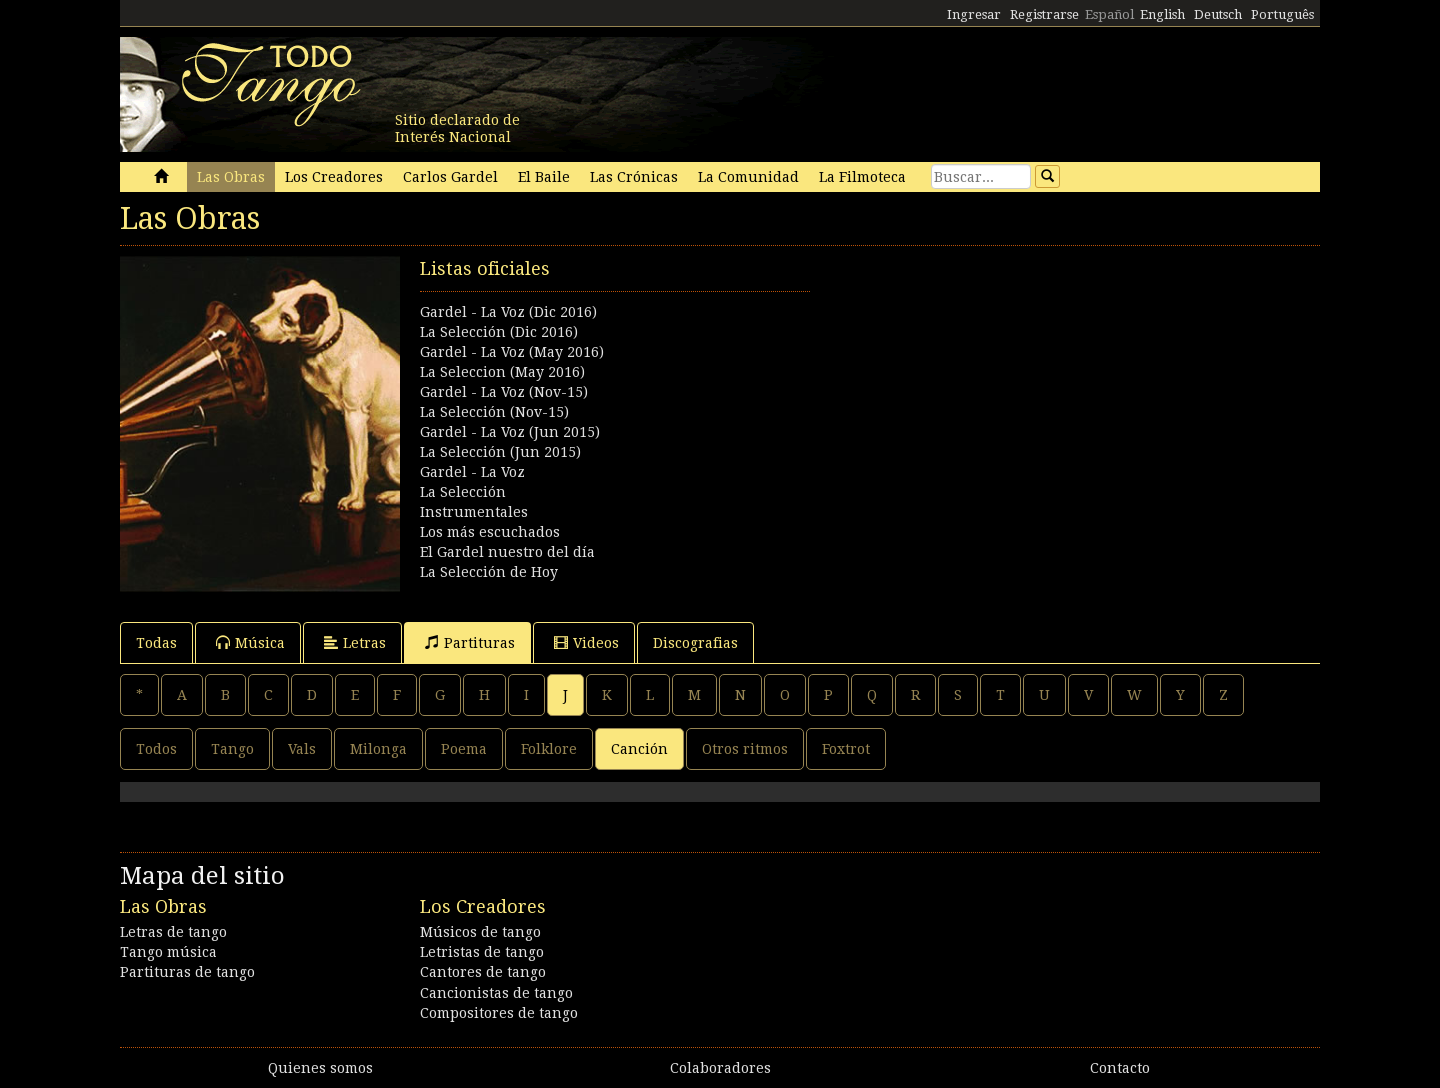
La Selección (463, 492)
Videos (586, 642)
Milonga (378, 749)
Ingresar (974, 14)
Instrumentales (474, 512)
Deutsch (1218, 14)
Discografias (695, 643)
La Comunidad (748, 177)
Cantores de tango (483, 972)
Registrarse (1044, 14)
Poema (464, 749)
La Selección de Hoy (489, 572)
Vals (302, 749)
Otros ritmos (745, 749)
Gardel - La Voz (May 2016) (512, 352)
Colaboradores (720, 1068)
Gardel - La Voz (472, 472)
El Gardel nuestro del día (507, 552)
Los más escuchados (490, 532)
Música (250, 642)
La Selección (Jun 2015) (500, 452)
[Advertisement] (1020, 396)
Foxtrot (846, 749)
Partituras (470, 642)
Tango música (168, 952)
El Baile (544, 177)
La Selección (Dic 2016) (499, 332)
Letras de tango (173, 932)
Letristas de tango (482, 952)
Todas (156, 643)
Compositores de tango (499, 1013)
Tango (232, 749)
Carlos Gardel (450, 177)
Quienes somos (320, 1068)
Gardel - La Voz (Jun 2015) (510, 432)
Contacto (1120, 1068)
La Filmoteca (862, 177)
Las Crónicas (634, 177)
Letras (355, 642)
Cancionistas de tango (496, 993)
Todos (156, 749)
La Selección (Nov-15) (494, 412)
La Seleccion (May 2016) (502, 372)
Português (1282, 14)
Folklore (549, 749)
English (1162, 14)
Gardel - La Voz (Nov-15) (504, 392)
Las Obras (231, 177)
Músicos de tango (480, 932)
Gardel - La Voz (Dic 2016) (508, 312)
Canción (639, 749)
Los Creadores (334, 177)
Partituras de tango (187, 972)
